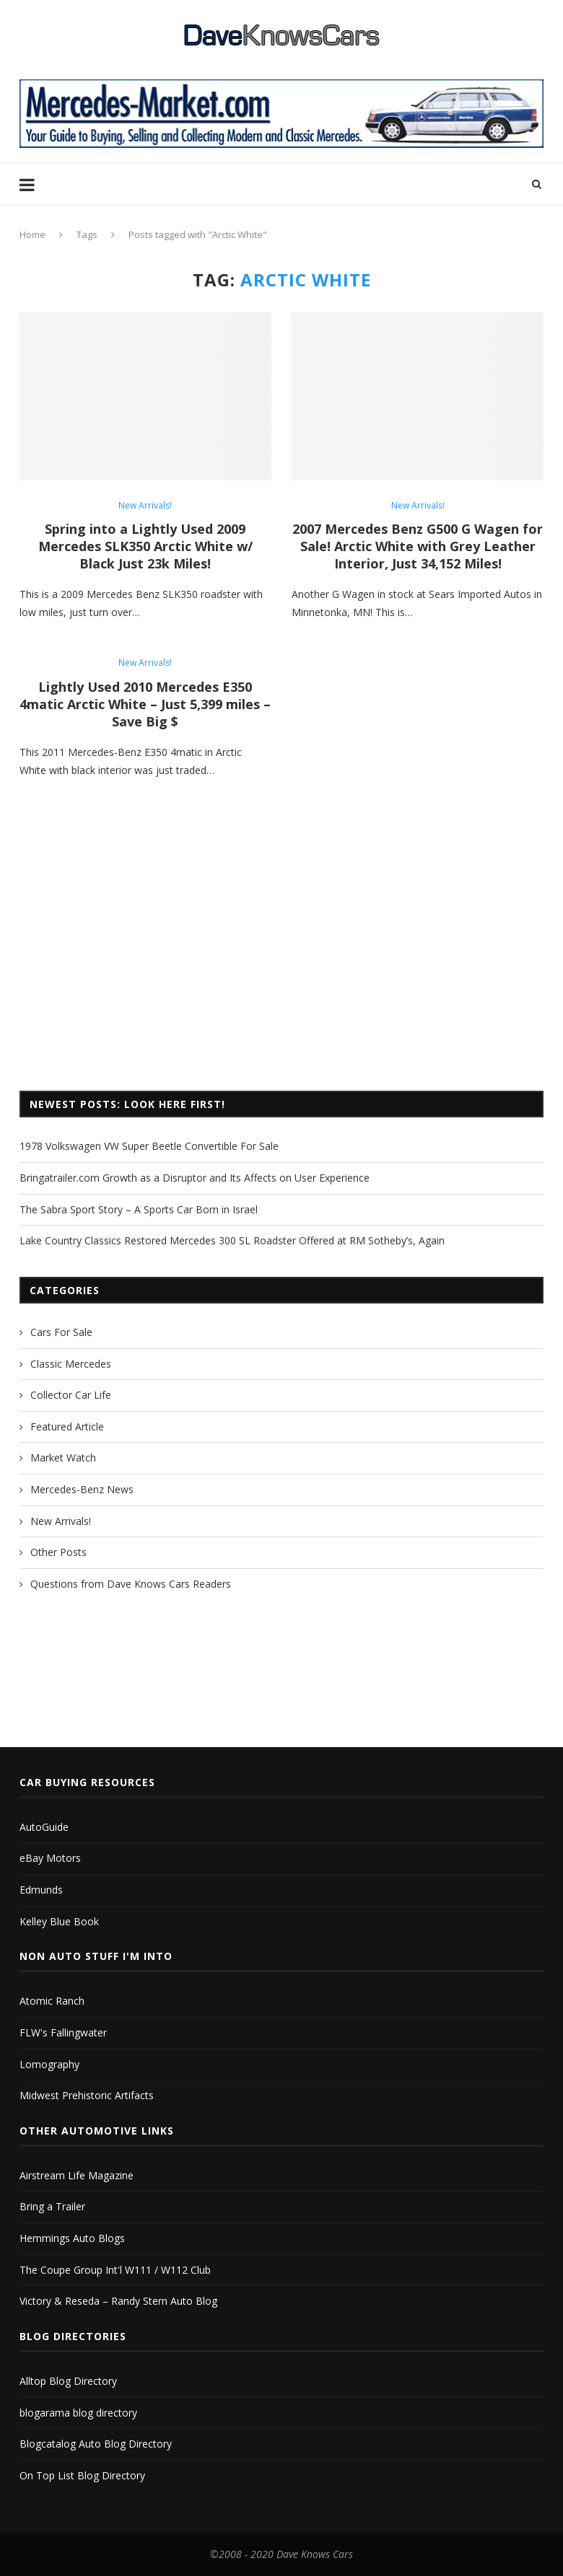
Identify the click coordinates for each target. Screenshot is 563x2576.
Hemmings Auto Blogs (72, 2238)
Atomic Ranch (51, 2001)
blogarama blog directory (78, 2412)
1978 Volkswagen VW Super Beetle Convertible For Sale (149, 1146)
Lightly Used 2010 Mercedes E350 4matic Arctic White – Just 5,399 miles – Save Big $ (145, 704)
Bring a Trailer (52, 2206)
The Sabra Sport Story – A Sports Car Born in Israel (138, 1209)
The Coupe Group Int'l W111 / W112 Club (115, 2270)
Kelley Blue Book (59, 1921)
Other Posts (58, 1552)
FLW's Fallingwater (63, 2032)
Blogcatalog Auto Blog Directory (95, 2443)
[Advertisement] (281, 961)
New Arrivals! (145, 506)
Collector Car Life (70, 1395)
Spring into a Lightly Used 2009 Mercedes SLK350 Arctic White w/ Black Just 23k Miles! (145, 546)
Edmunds (41, 1889)
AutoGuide (44, 1827)
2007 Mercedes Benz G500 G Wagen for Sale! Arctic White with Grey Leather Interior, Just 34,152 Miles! (417, 546)
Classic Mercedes (70, 1364)
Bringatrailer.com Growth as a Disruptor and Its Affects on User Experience (194, 1177)
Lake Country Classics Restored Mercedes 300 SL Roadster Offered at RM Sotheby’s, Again (232, 1240)
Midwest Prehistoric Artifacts (86, 2095)
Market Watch (63, 1457)
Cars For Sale (61, 1332)
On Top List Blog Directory (82, 2475)
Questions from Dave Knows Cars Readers (130, 1584)
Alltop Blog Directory (68, 2381)
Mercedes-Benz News (82, 1489)
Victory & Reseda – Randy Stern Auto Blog (118, 2301)
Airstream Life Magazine (76, 2175)
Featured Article (67, 1426)
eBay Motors (50, 1858)
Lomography (49, 2064)
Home (32, 234)
